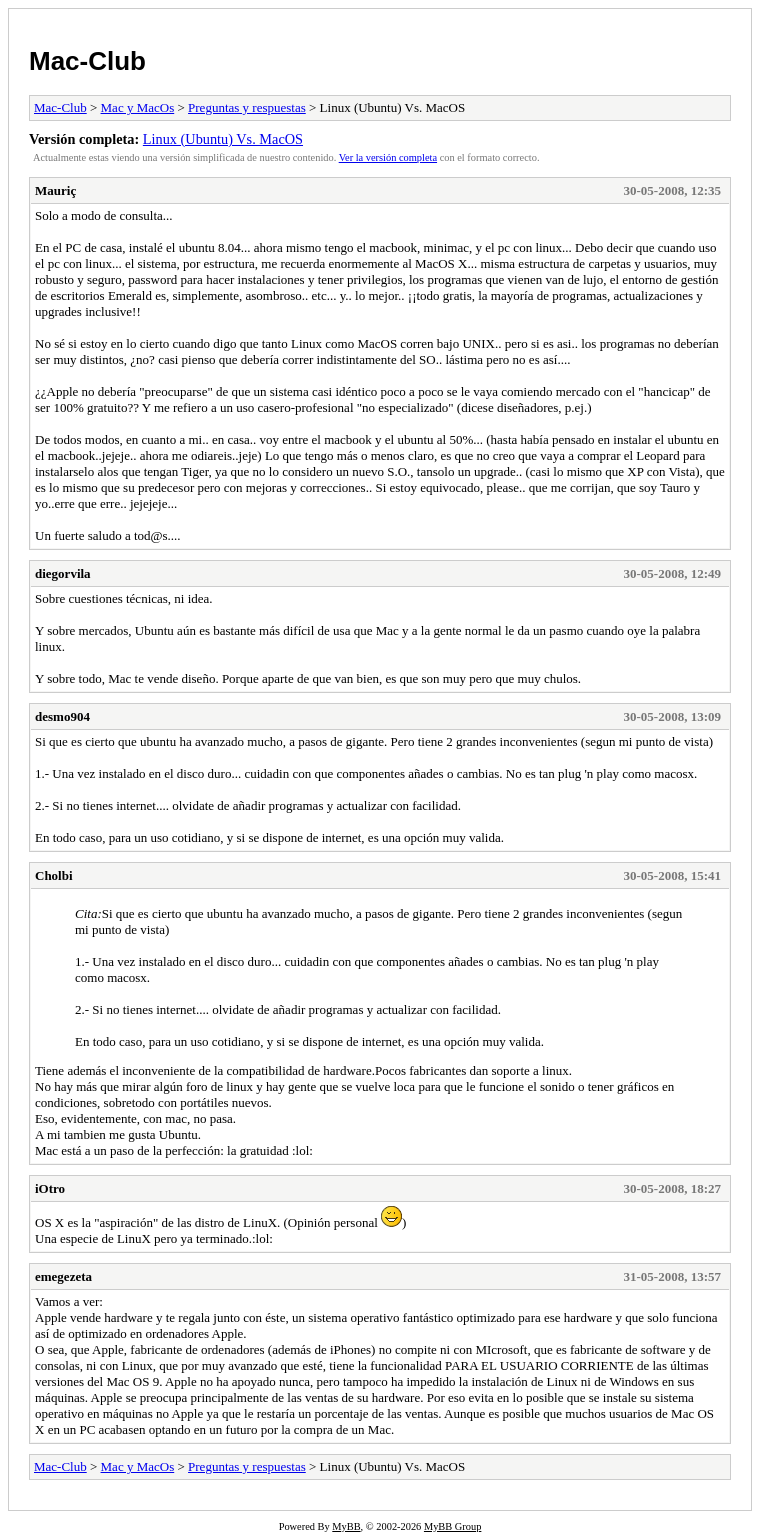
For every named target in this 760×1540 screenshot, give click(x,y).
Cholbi (54, 875)
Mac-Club (87, 61)
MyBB (346, 1526)
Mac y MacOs (138, 107)
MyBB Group (452, 1526)
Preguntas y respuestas (247, 107)
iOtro (50, 1188)
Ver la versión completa (388, 157)
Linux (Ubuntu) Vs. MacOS (223, 139)
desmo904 (62, 716)
